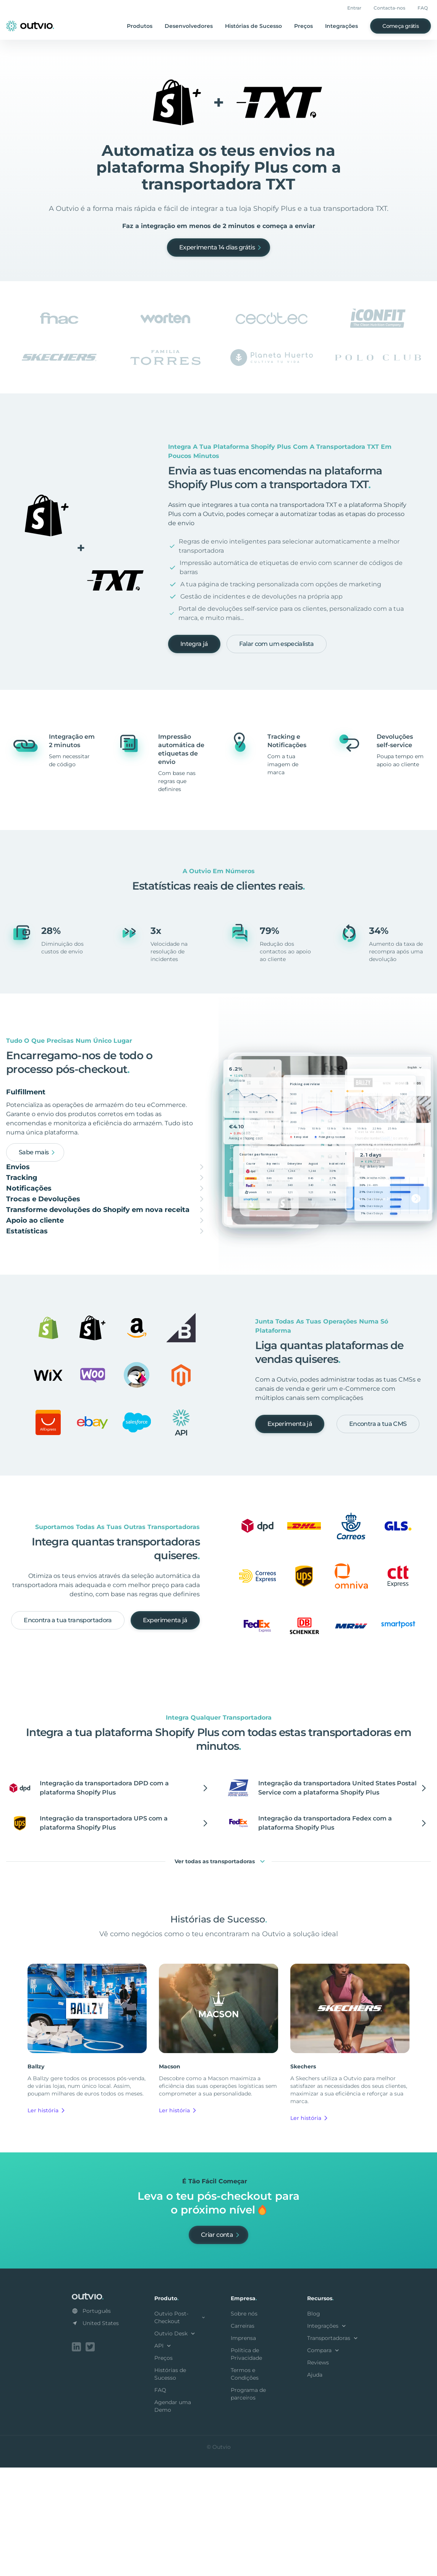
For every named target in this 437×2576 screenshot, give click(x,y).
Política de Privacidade (246, 2464)
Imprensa (243, 2448)
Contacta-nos (389, 8)
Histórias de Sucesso (253, 26)
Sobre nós (244, 2423)
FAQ (423, 8)
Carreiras (242, 2435)
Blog (313, 2423)
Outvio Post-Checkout (180, 2427)
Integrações (341, 26)
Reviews (318, 2472)
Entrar (354, 8)
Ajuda (314, 2484)
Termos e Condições (245, 2484)
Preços (303, 26)
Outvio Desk (175, 2443)
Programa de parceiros (248, 2504)
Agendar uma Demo (172, 2516)
